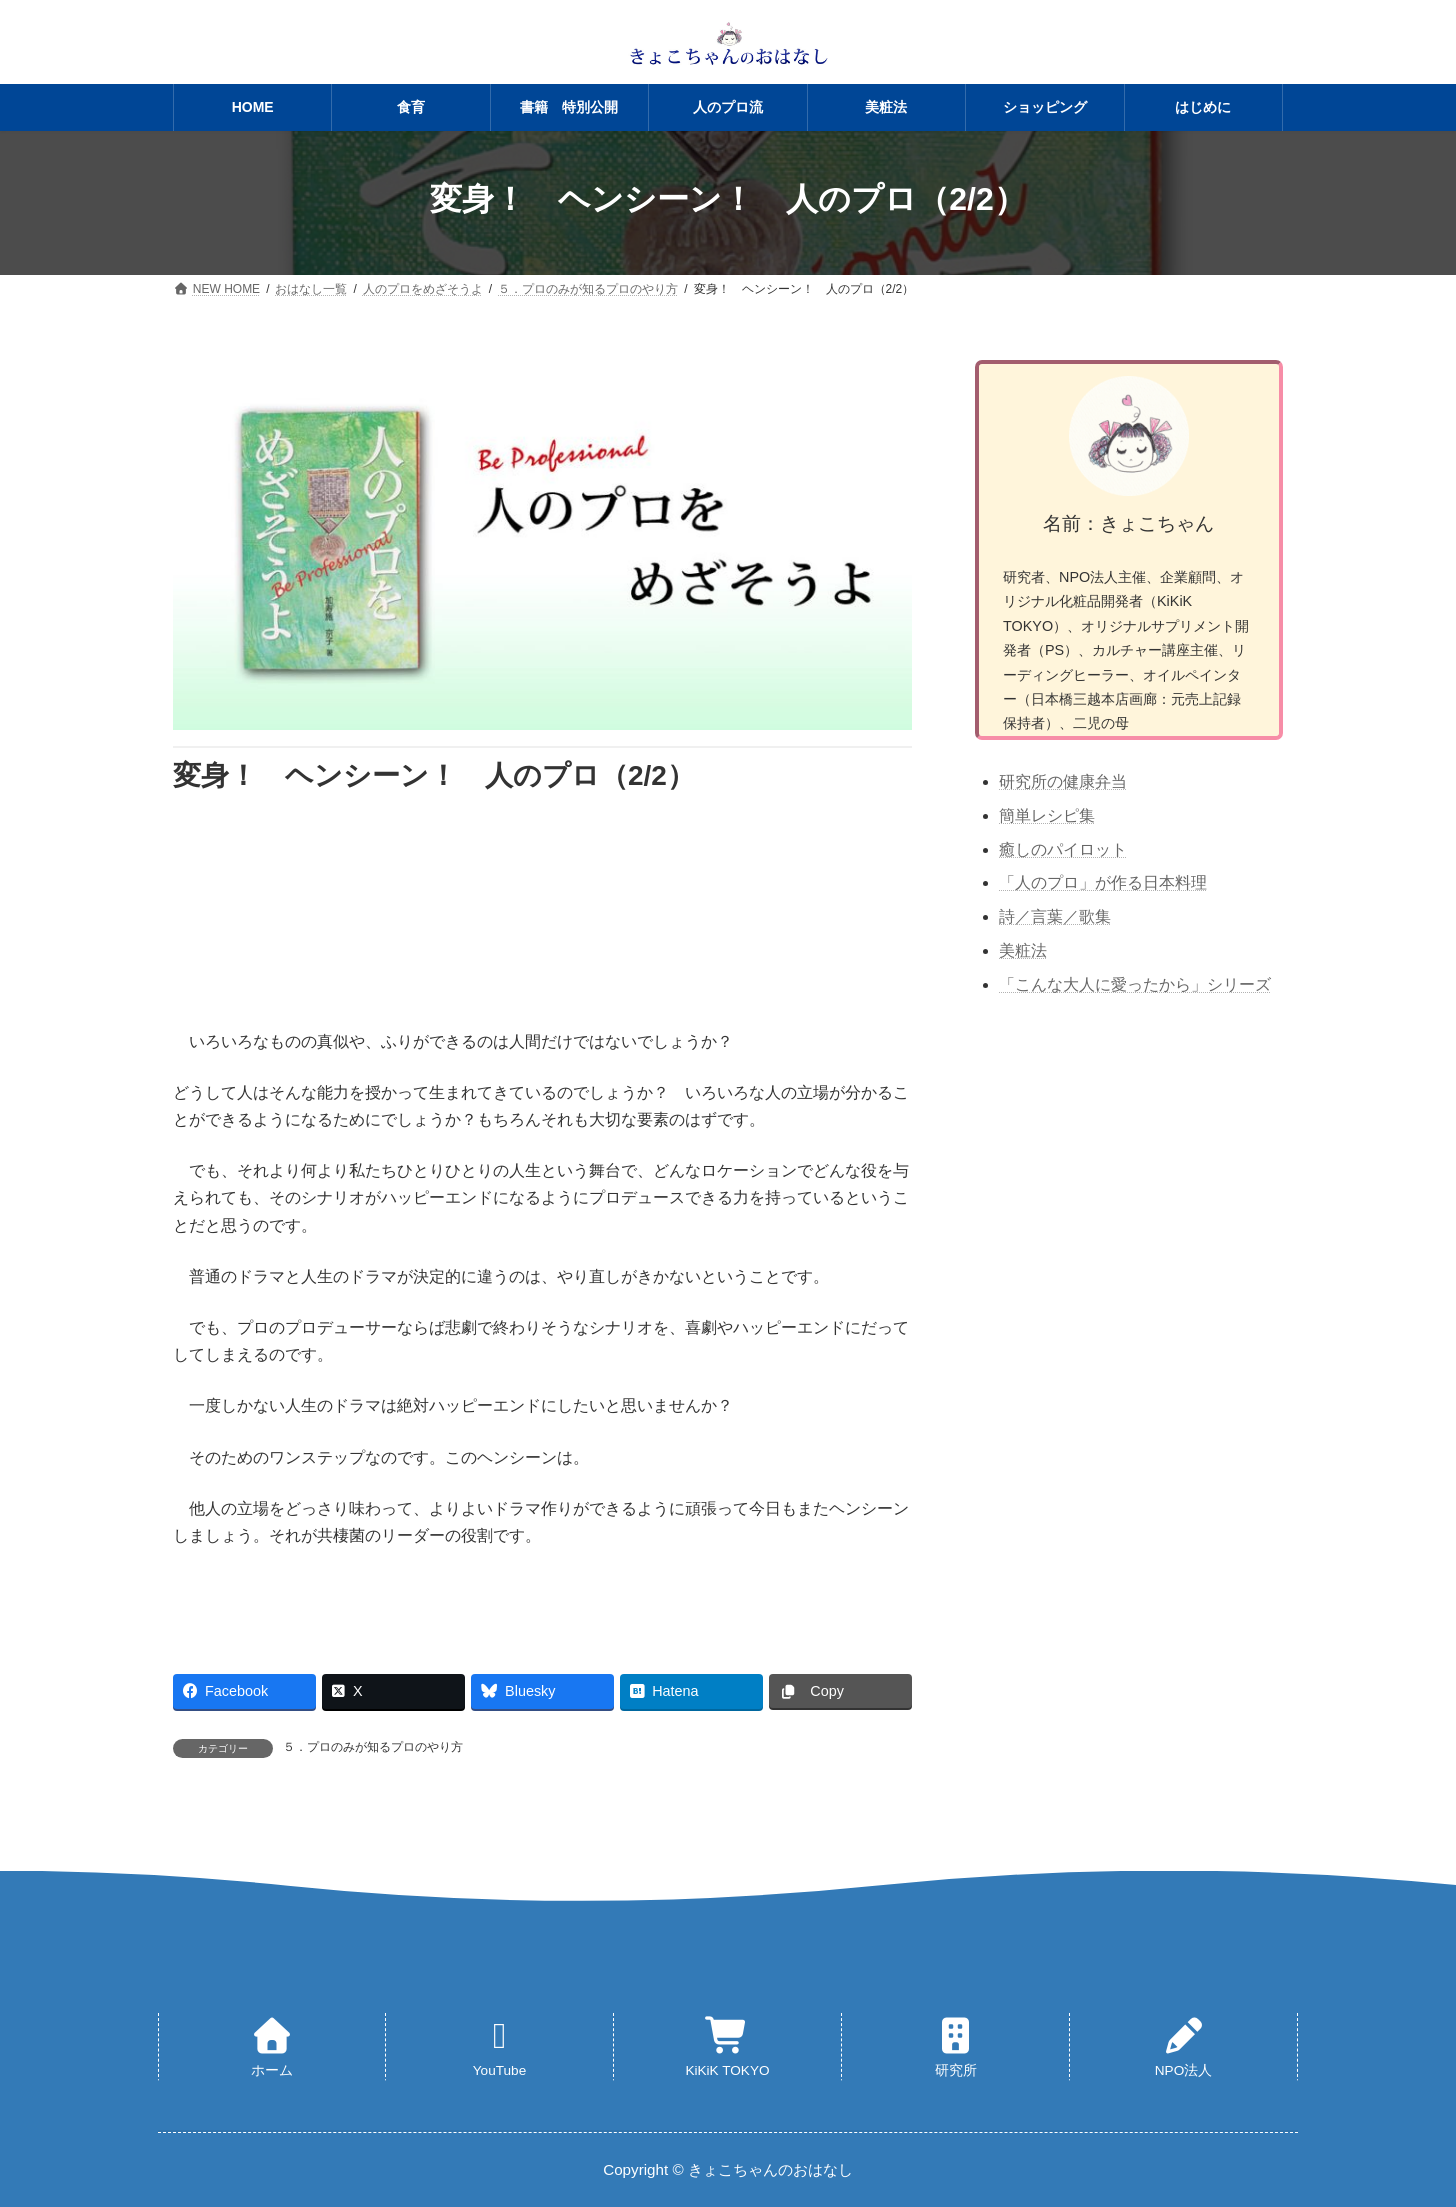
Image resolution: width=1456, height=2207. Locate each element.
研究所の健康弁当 (1063, 781)
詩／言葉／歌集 (1055, 916)
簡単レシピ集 (1047, 815)
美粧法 (1023, 950)
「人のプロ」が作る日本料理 (1103, 882)
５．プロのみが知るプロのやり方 (373, 1747)
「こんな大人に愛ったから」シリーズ (1135, 984)
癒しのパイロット (1063, 849)
